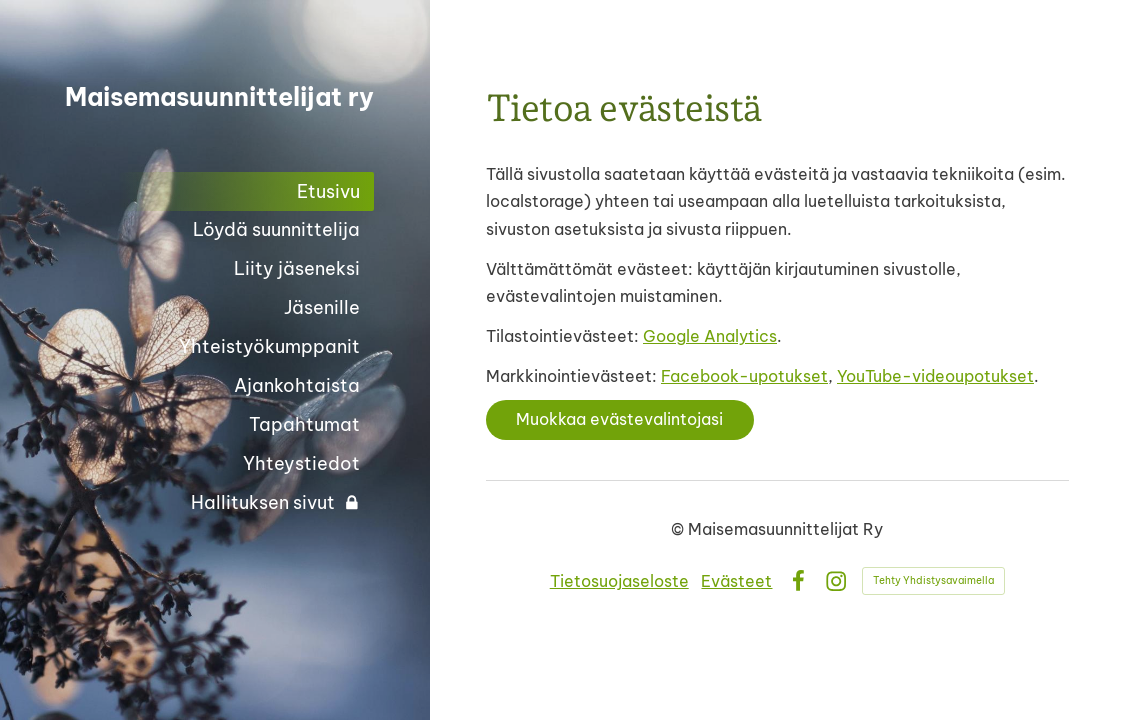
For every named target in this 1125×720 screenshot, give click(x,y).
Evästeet (736, 581)
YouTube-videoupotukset (935, 376)
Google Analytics (710, 336)
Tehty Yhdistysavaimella (933, 580)
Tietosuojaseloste (619, 581)
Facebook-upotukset (744, 376)
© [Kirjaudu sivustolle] (679, 529)
